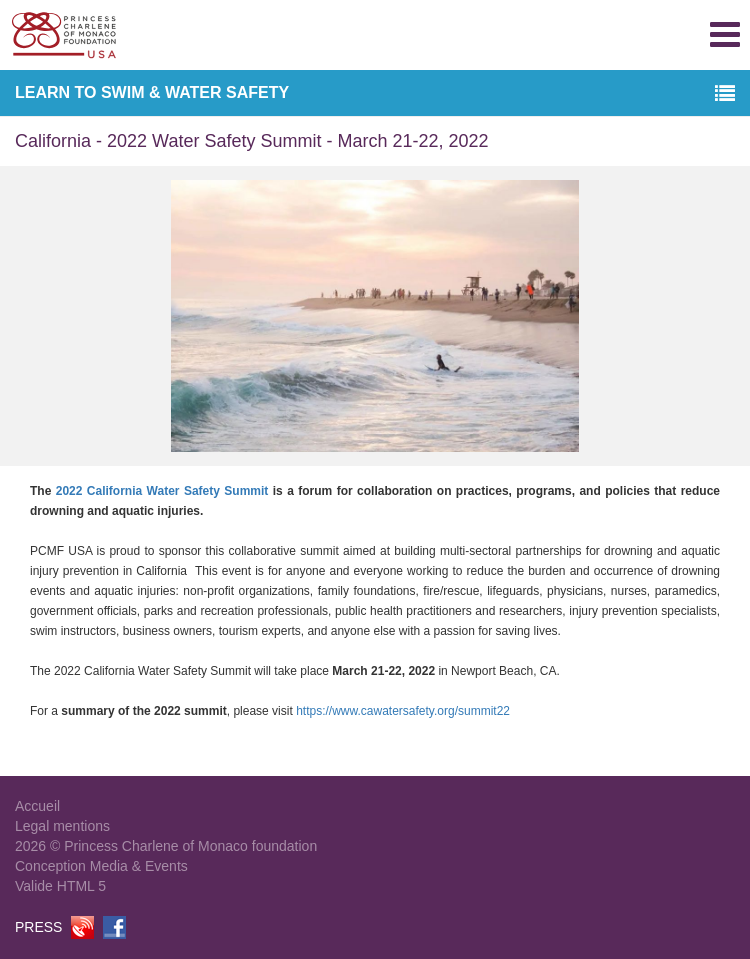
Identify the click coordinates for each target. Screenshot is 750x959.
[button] (725, 94)
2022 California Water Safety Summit (164, 491)
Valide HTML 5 (60, 886)
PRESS (38, 927)
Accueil (37, 806)
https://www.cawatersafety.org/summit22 (403, 711)
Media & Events (139, 866)
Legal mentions (62, 826)
